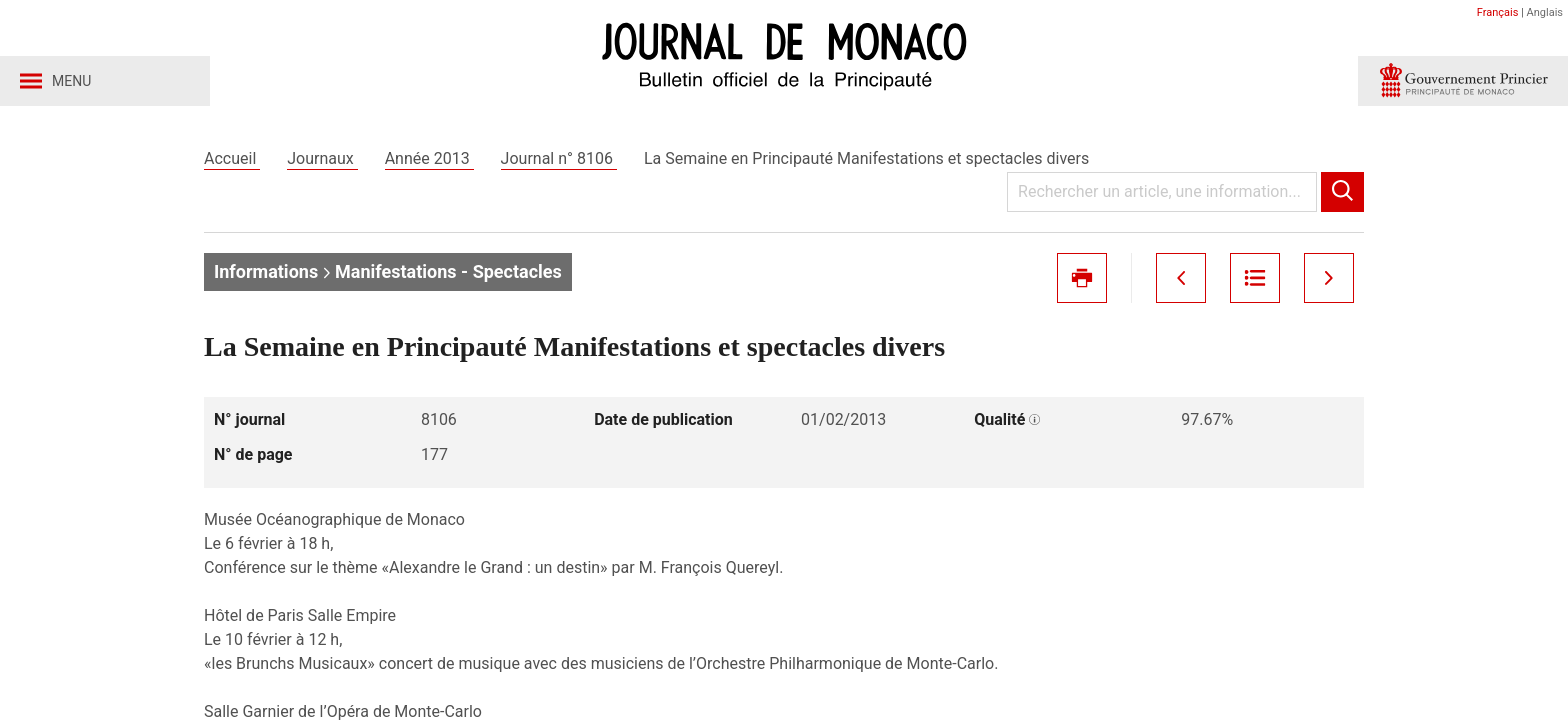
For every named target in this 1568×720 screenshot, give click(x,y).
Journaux (322, 158)
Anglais (1545, 12)
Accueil (232, 158)
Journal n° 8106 (559, 158)
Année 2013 (429, 158)
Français (1498, 12)
